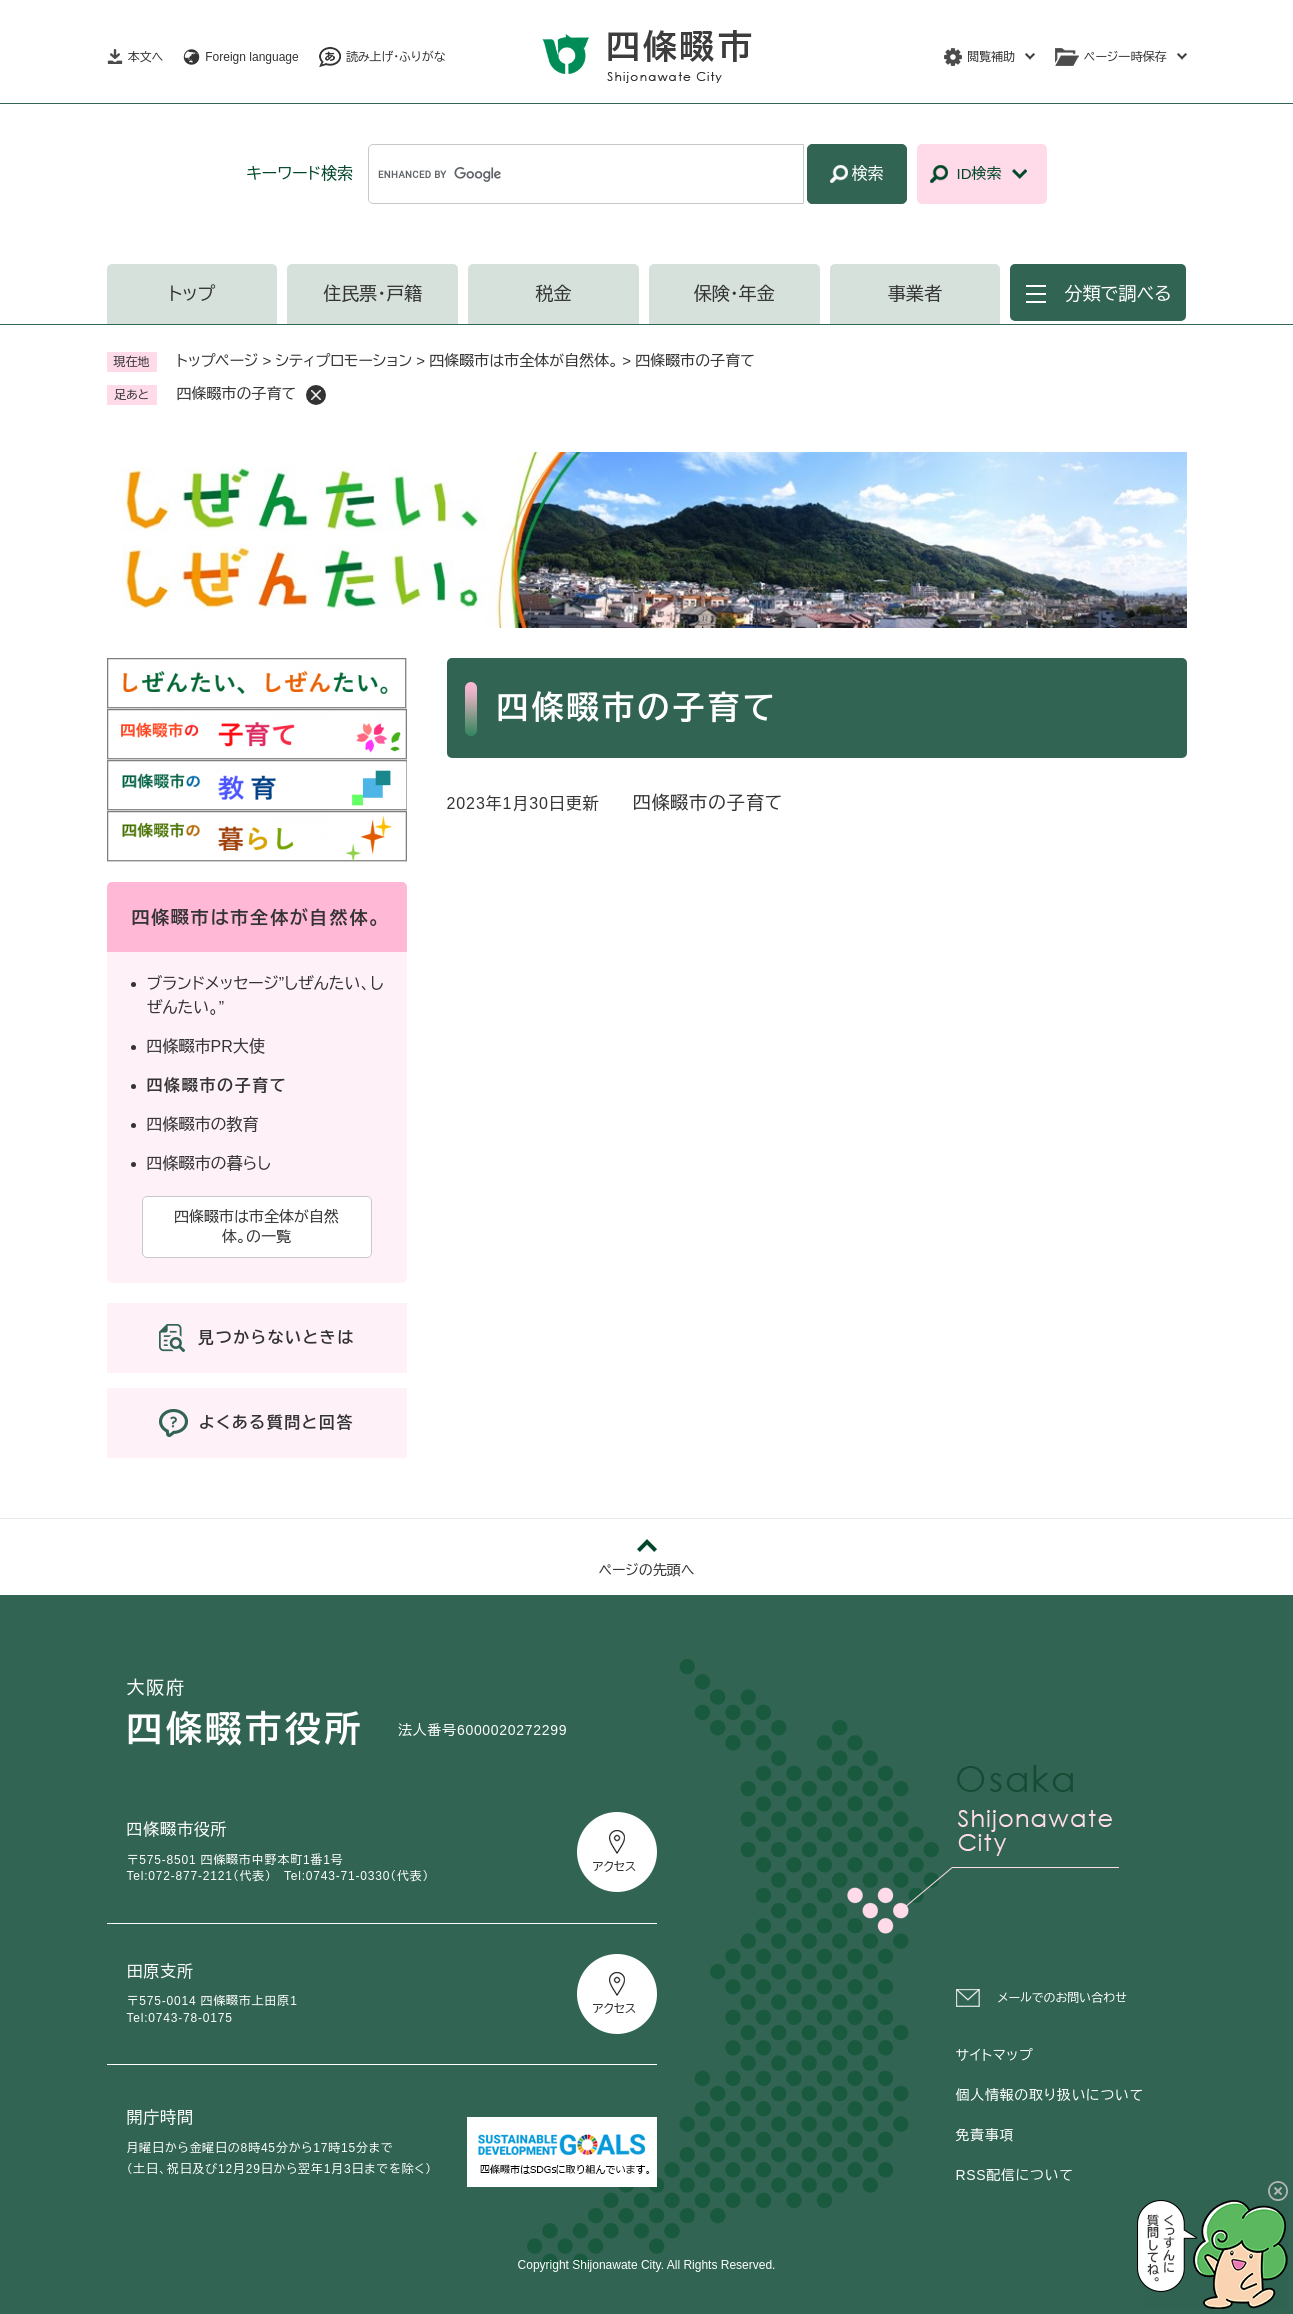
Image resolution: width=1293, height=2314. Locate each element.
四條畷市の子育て (708, 803)
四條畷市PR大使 (206, 1046)
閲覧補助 (991, 57)
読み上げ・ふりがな (396, 57)
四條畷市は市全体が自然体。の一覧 (256, 1226)
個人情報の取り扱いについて (1050, 2095)
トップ (192, 294)
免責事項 (985, 2135)
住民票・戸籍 (372, 294)
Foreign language (251, 57)
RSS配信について (1015, 2175)
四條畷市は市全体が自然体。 (523, 360)
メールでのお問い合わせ (1062, 1998)
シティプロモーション (344, 360)
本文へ (146, 57)
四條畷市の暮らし (209, 1163)
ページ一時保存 (1125, 57)
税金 (553, 294)
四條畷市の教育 (203, 1124)
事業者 (915, 294)
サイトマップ (995, 2055)
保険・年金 (734, 294)
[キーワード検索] (585, 174)
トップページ (218, 360)
